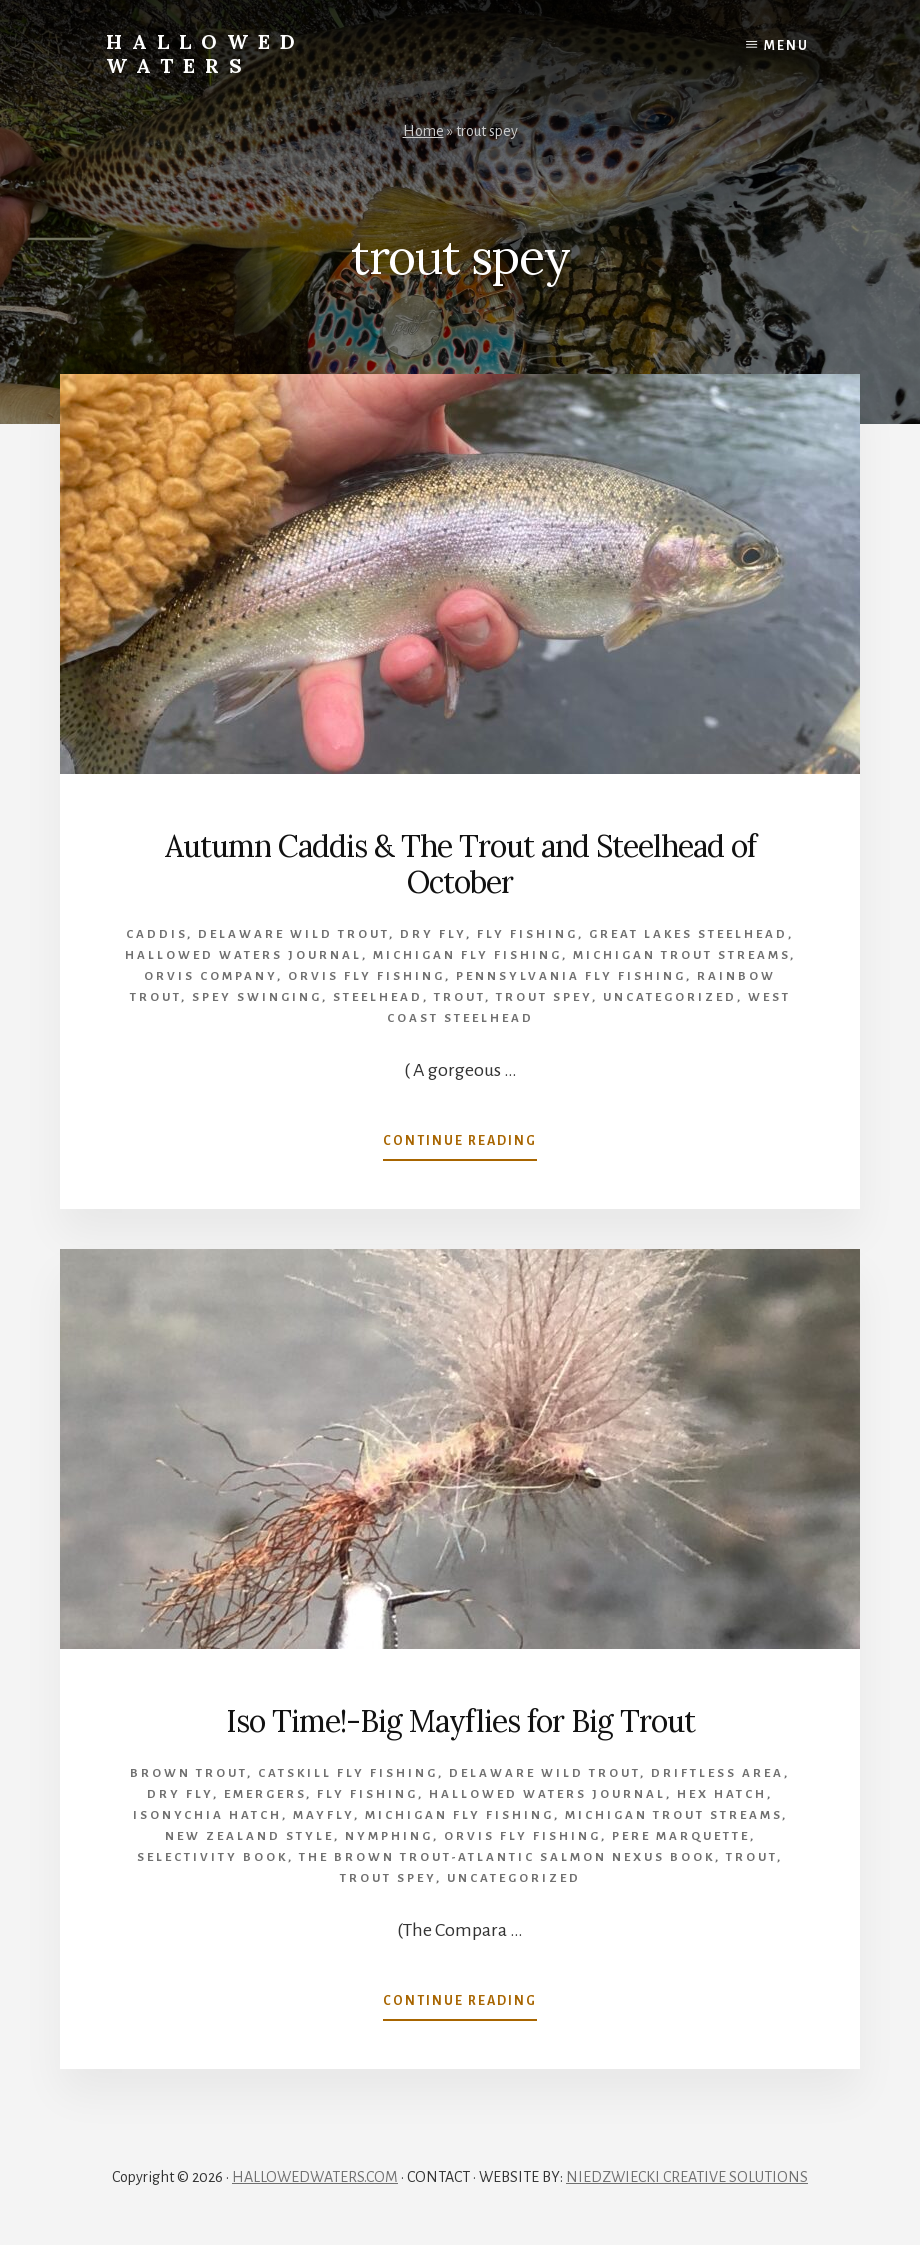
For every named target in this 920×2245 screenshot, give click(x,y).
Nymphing (389, 1836)
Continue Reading (460, 1145)
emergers (265, 1794)
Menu (786, 46)
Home (423, 131)
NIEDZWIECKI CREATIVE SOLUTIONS (687, 2177)
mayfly (323, 1815)
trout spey (544, 997)
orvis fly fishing (366, 976)
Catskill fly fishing (348, 1773)
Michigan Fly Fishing (467, 955)
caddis (156, 934)
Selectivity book (212, 1857)
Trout (459, 997)
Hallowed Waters (205, 53)
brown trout (188, 1773)
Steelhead (378, 997)
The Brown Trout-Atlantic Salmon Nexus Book (507, 1857)
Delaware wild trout (293, 934)
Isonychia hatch (207, 1815)
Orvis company (210, 976)
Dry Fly (433, 934)
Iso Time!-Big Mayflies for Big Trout (460, 1721)
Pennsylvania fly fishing (571, 976)
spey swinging (257, 997)
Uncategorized (670, 997)
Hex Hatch (722, 1794)
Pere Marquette (681, 1836)
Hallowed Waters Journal (243, 955)
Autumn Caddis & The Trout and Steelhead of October (460, 864)
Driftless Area (717, 1773)
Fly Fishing (527, 934)
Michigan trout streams (681, 955)
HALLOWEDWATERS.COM (315, 2177)
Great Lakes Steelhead (688, 934)
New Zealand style (249, 1836)
